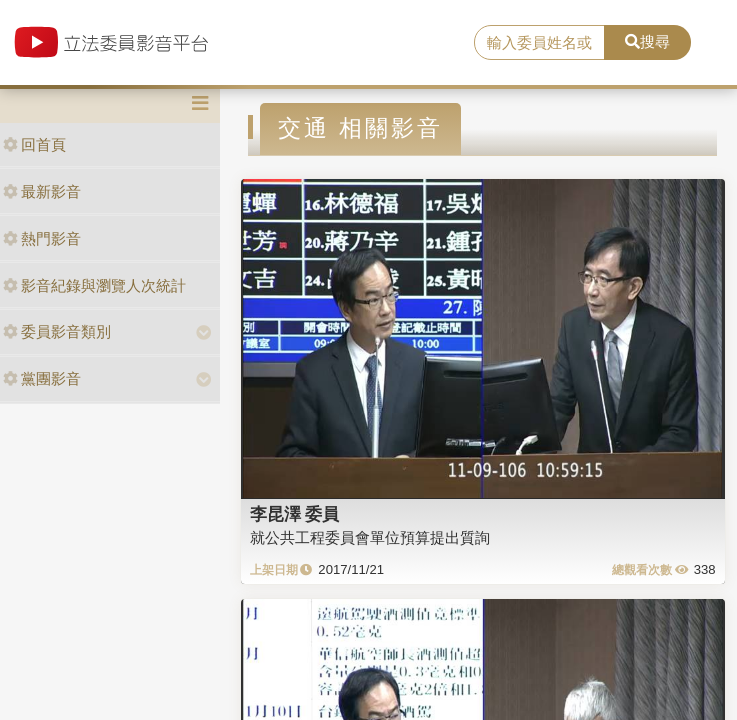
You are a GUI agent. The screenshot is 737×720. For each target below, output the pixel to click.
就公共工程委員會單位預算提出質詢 (370, 537)
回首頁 (34, 144)
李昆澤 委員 (295, 514)
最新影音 (42, 191)
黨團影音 (42, 378)
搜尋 (647, 41)
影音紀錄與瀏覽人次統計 (94, 285)
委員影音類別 (57, 331)
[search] (539, 43)
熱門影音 (42, 238)
